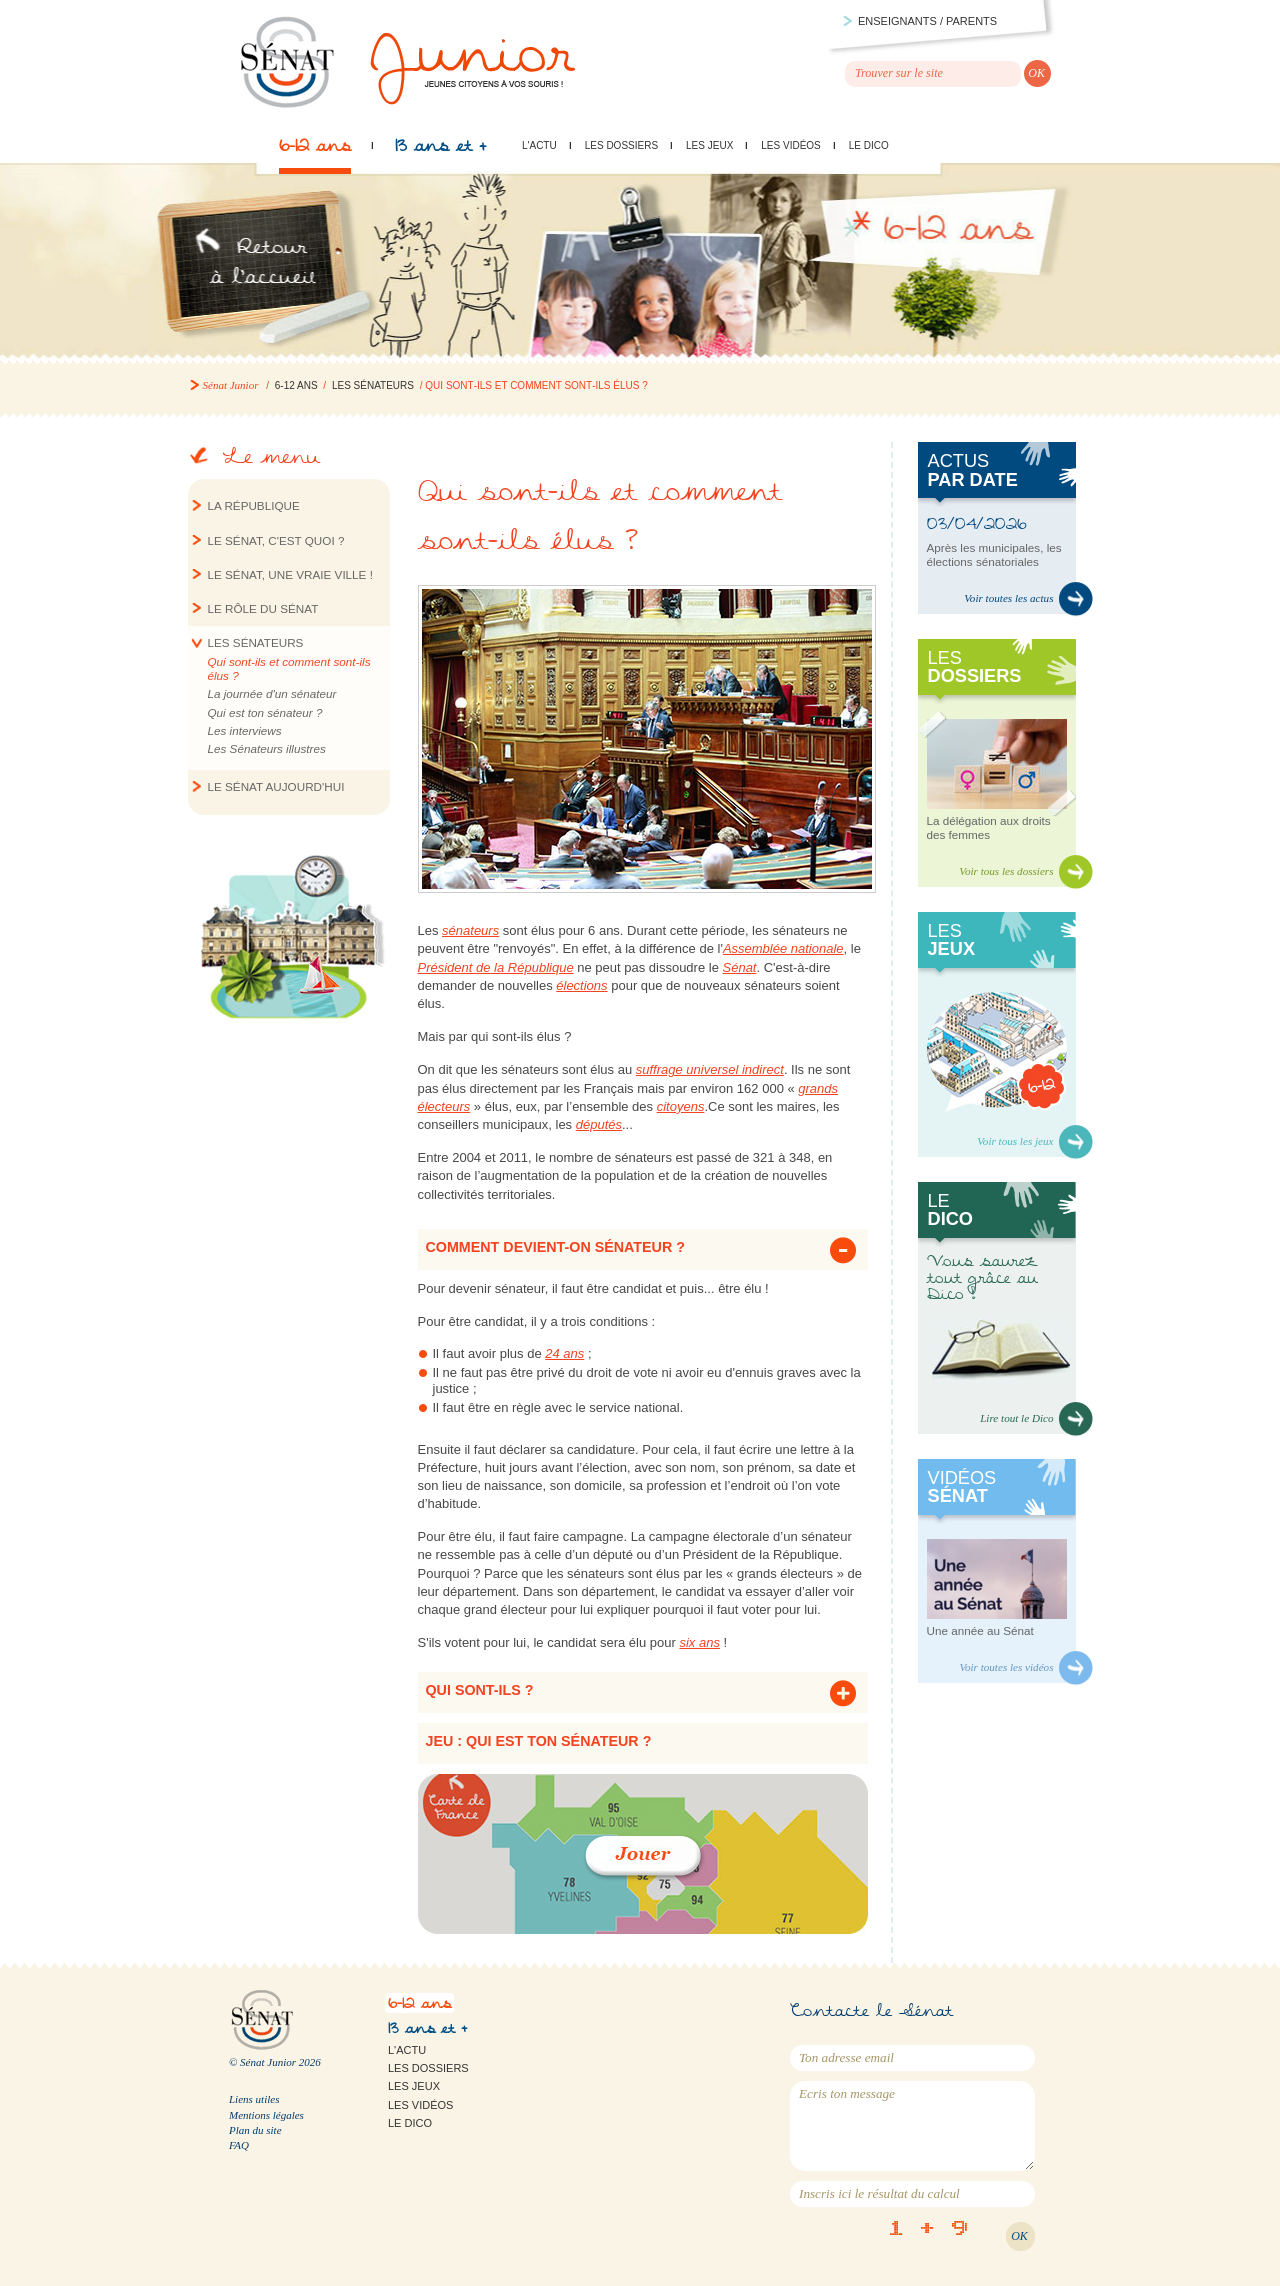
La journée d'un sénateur (272, 693)
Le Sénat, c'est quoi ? (276, 540)
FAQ (239, 2145)
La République (254, 505)
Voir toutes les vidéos (1006, 1667)
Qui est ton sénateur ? (265, 712)
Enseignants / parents (927, 21)
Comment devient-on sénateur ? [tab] (555, 1247)
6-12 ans (315, 151)
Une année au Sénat (980, 1630)
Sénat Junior (231, 385)
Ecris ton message (912, 2126)
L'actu (539, 145)
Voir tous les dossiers (1006, 871)
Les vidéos (790, 145)
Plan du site (255, 2130)
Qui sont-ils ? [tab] (480, 1690)
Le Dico (869, 145)
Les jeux (709, 145)
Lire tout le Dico (1016, 1418)
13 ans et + (440, 151)
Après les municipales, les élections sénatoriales (994, 554)
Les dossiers (621, 145)
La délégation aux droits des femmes (989, 827)
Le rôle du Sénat (263, 608)
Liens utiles (254, 2099)
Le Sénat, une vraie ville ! (290, 574)
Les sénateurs (373, 385)
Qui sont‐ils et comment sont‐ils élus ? (289, 668)
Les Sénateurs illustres (267, 748)
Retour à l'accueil (260, 268)
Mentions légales (266, 2115)
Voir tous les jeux (1015, 1141)
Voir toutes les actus (1008, 598)
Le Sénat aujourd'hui (276, 786)
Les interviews (245, 730)
